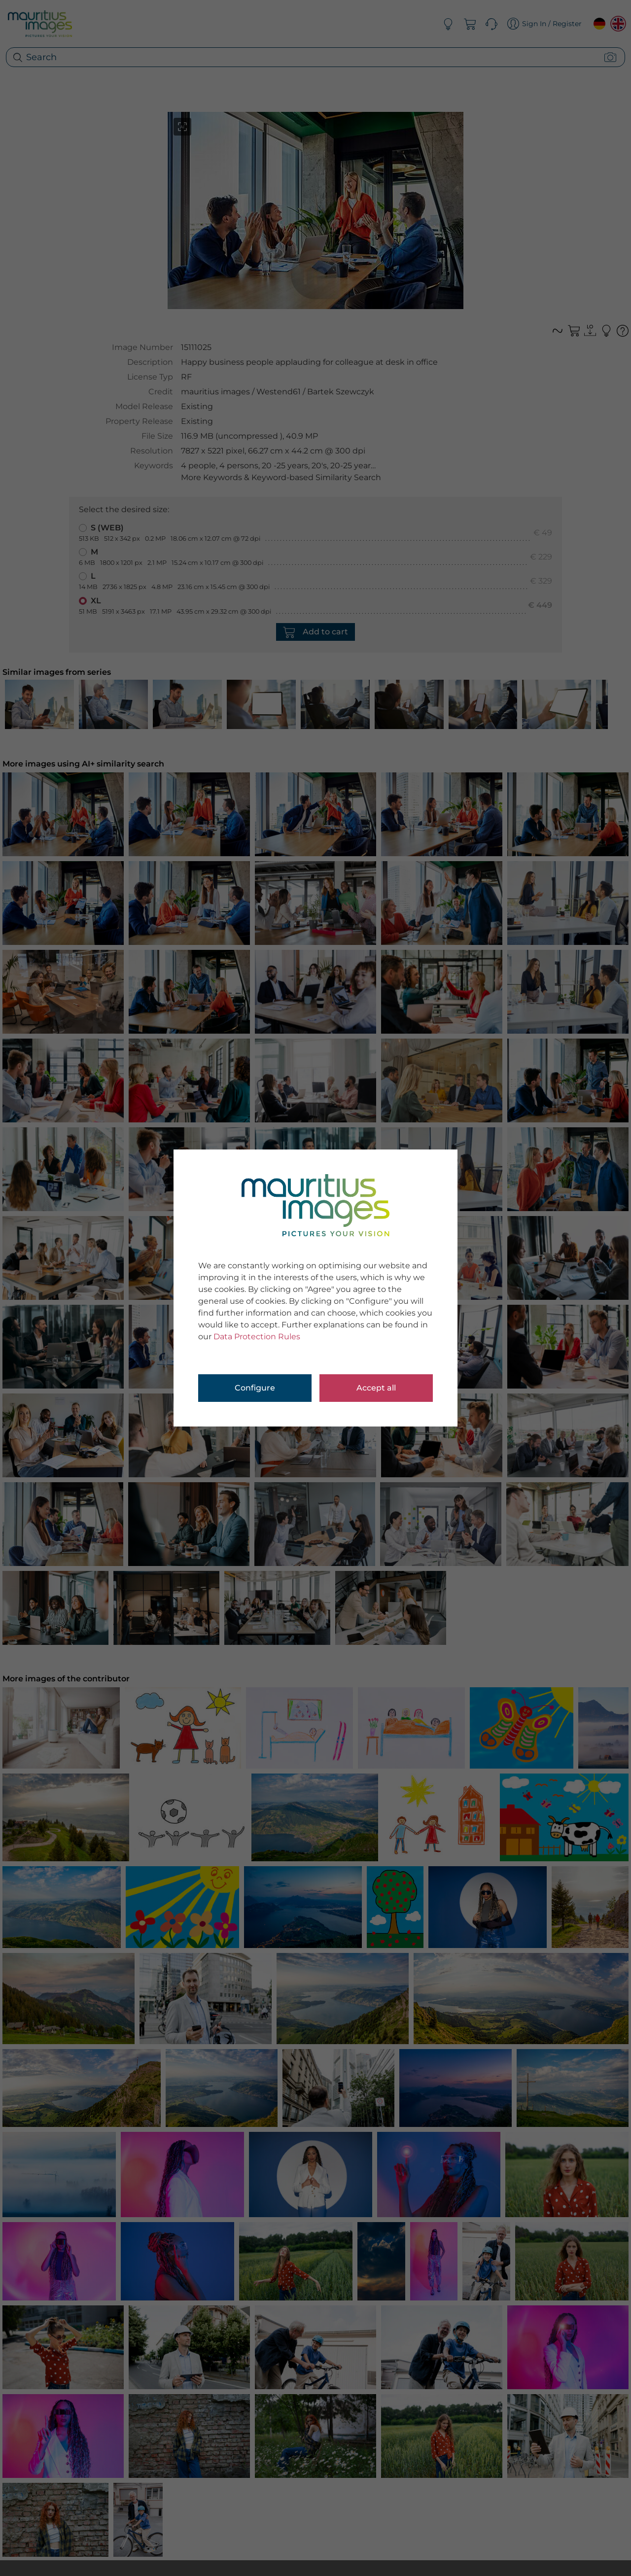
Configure (255, 1387)
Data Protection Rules (256, 1336)
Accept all (376, 1387)
